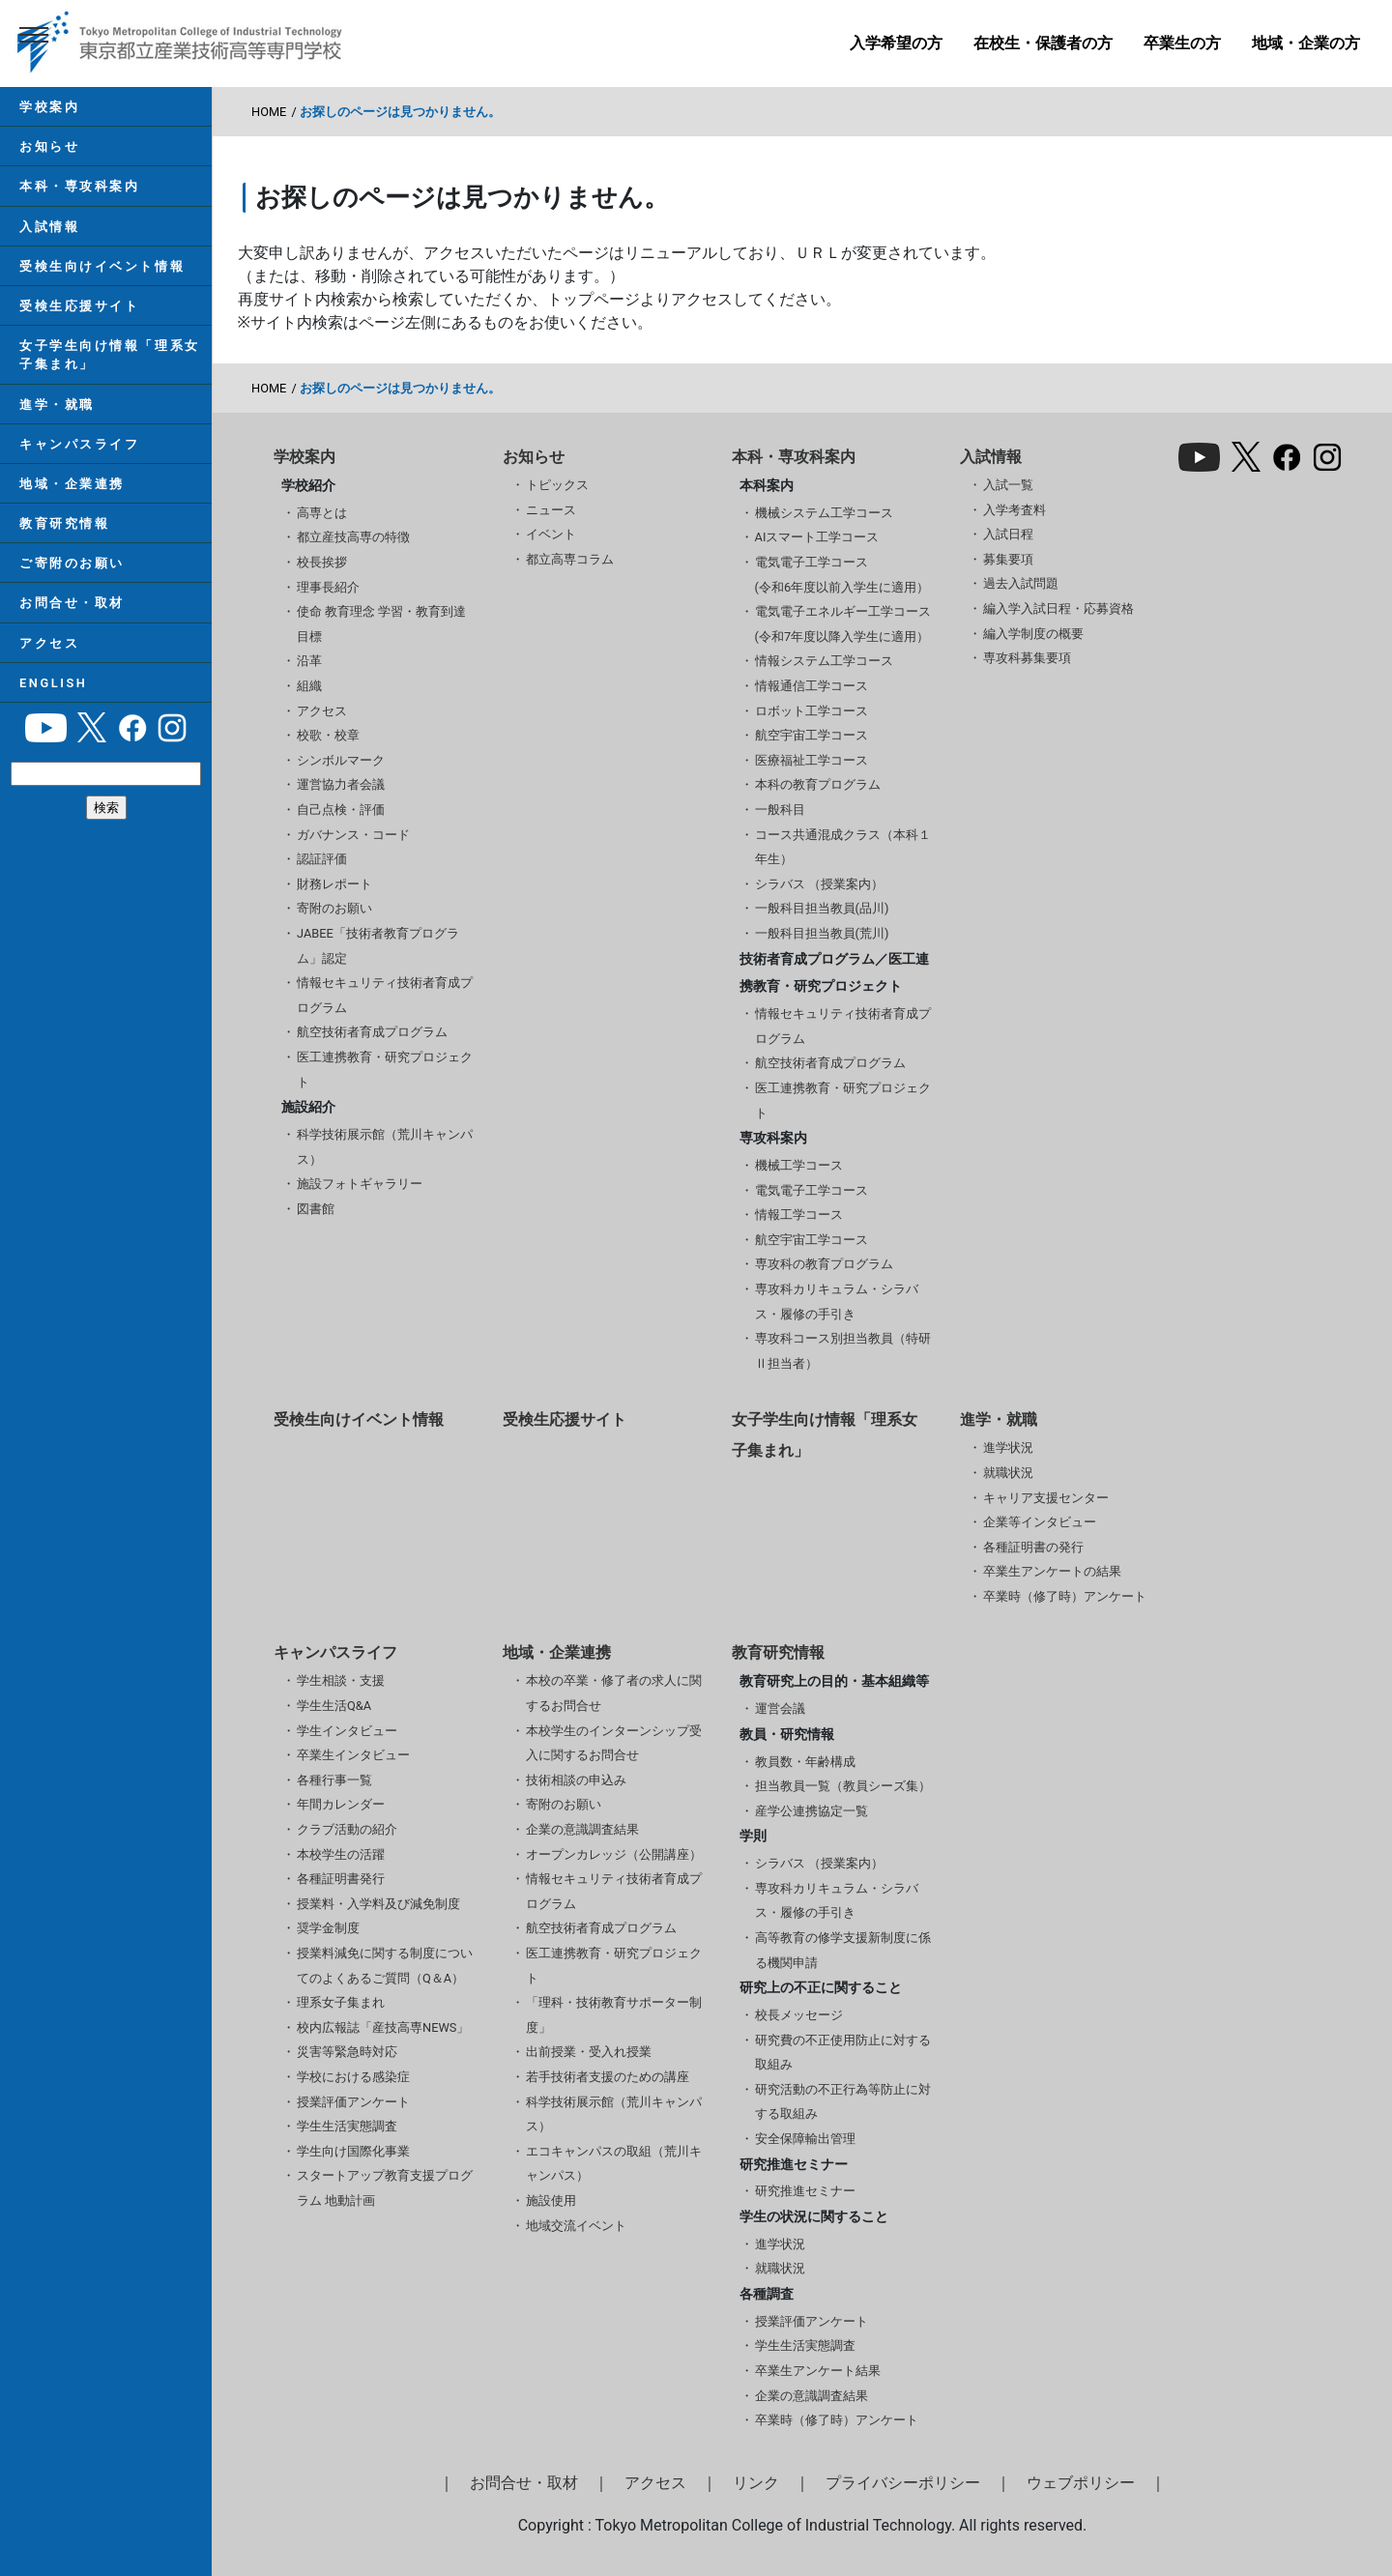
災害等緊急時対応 (347, 2051)
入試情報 (49, 226)
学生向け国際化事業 (353, 2151)
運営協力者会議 (341, 784)
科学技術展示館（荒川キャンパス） (385, 1147)
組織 (309, 686)
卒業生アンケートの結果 (1052, 1571)
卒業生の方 (1182, 43)
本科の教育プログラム (818, 784)
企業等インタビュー (1039, 1522)
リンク (756, 2483)
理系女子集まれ (341, 2002)
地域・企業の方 (1306, 43)
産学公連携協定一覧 (811, 1811)
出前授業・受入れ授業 (589, 2051)
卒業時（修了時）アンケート (1064, 1596)
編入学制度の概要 (1033, 633)
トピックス (557, 485)
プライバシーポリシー (903, 2483)
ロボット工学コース (811, 711)
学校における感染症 (353, 2076)
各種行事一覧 (334, 1780)
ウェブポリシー (1081, 2483)
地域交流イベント (576, 2225)
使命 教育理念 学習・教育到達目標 (381, 624)
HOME (268, 111)
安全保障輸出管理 (805, 2138)
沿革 (309, 660)
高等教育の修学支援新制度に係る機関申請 (843, 1950)
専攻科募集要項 (1027, 658)
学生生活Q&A (334, 1705)
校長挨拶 (322, 562)
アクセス (49, 643)
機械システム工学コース (824, 513)
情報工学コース (799, 1214)
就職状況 (1008, 1472)
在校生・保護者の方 (1043, 43)
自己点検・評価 (341, 809)
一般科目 (780, 809)
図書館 (315, 1208)
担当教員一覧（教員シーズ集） (843, 1786)
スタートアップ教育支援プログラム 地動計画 (385, 2188)
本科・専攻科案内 (79, 186)
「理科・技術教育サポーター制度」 (614, 2015)
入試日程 (1008, 534)
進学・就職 (57, 404)
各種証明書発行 (341, 1878)
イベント (551, 534)
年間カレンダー (341, 1804)
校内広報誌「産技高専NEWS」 (383, 2027)
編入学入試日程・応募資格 (1058, 608)
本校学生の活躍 (341, 1854)
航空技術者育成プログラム (372, 1032)
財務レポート (334, 884)
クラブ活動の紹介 (347, 1829)
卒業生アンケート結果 (818, 2370)
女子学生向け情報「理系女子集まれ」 (109, 354)
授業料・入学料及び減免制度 (378, 1903)
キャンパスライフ (79, 444)
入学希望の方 (896, 43)
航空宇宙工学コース (811, 735)
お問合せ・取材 (72, 602)
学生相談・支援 (341, 1680)
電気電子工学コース (811, 1190)
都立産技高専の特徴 (353, 537)
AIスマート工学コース (817, 537)
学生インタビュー (347, 1730)
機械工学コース (799, 1165)
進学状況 (1008, 1447)
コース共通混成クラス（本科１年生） (843, 847)
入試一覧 (1008, 485)
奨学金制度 (328, 1928)
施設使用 (551, 2200)
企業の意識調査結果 (582, 1829)
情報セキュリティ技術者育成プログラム (385, 995)
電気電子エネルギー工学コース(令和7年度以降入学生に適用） (843, 624)
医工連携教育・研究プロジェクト (385, 1069)
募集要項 (1008, 559)
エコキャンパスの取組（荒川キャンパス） (614, 2164)
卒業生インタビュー (353, 1755)
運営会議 (780, 1708)
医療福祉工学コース (811, 760)
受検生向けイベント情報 (102, 266)
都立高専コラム (570, 559)
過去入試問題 (1020, 583)
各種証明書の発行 (1033, 1547)
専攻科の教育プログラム (824, 1264)
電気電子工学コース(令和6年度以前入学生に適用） (842, 574)
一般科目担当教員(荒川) (822, 933)
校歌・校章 (328, 735)
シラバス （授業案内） (819, 884)
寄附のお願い (334, 908)
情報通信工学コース (811, 686)
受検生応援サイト (79, 306)
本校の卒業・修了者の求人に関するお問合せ (614, 1693)
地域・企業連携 (72, 484)
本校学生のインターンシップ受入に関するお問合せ (614, 1743)
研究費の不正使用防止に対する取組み (843, 2052)
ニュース (551, 510)
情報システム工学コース (824, 660)
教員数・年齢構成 (805, 1761)
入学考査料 (1014, 510)
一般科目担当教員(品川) (822, 908)
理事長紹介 (328, 587)
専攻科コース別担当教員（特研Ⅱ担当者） (843, 1351)
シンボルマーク (341, 760)
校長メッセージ (799, 2015)
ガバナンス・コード (353, 834)
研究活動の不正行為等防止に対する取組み (843, 2102)
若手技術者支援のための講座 (607, 2076)
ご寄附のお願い (72, 563)
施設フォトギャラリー (359, 1183)
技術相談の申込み (576, 1780)
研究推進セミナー (805, 2191)
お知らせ (49, 146)
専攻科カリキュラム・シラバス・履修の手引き (836, 1301)
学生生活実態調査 (347, 2126)
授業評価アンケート (353, 2102)
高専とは (322, 513)
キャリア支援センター (1046, 1498)
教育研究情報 (64, 523)
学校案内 (49, 107)
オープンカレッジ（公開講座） (614, 1854)
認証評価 (322, 859)
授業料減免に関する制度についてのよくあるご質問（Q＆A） (385, 1965)
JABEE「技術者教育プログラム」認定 (378, 946)
